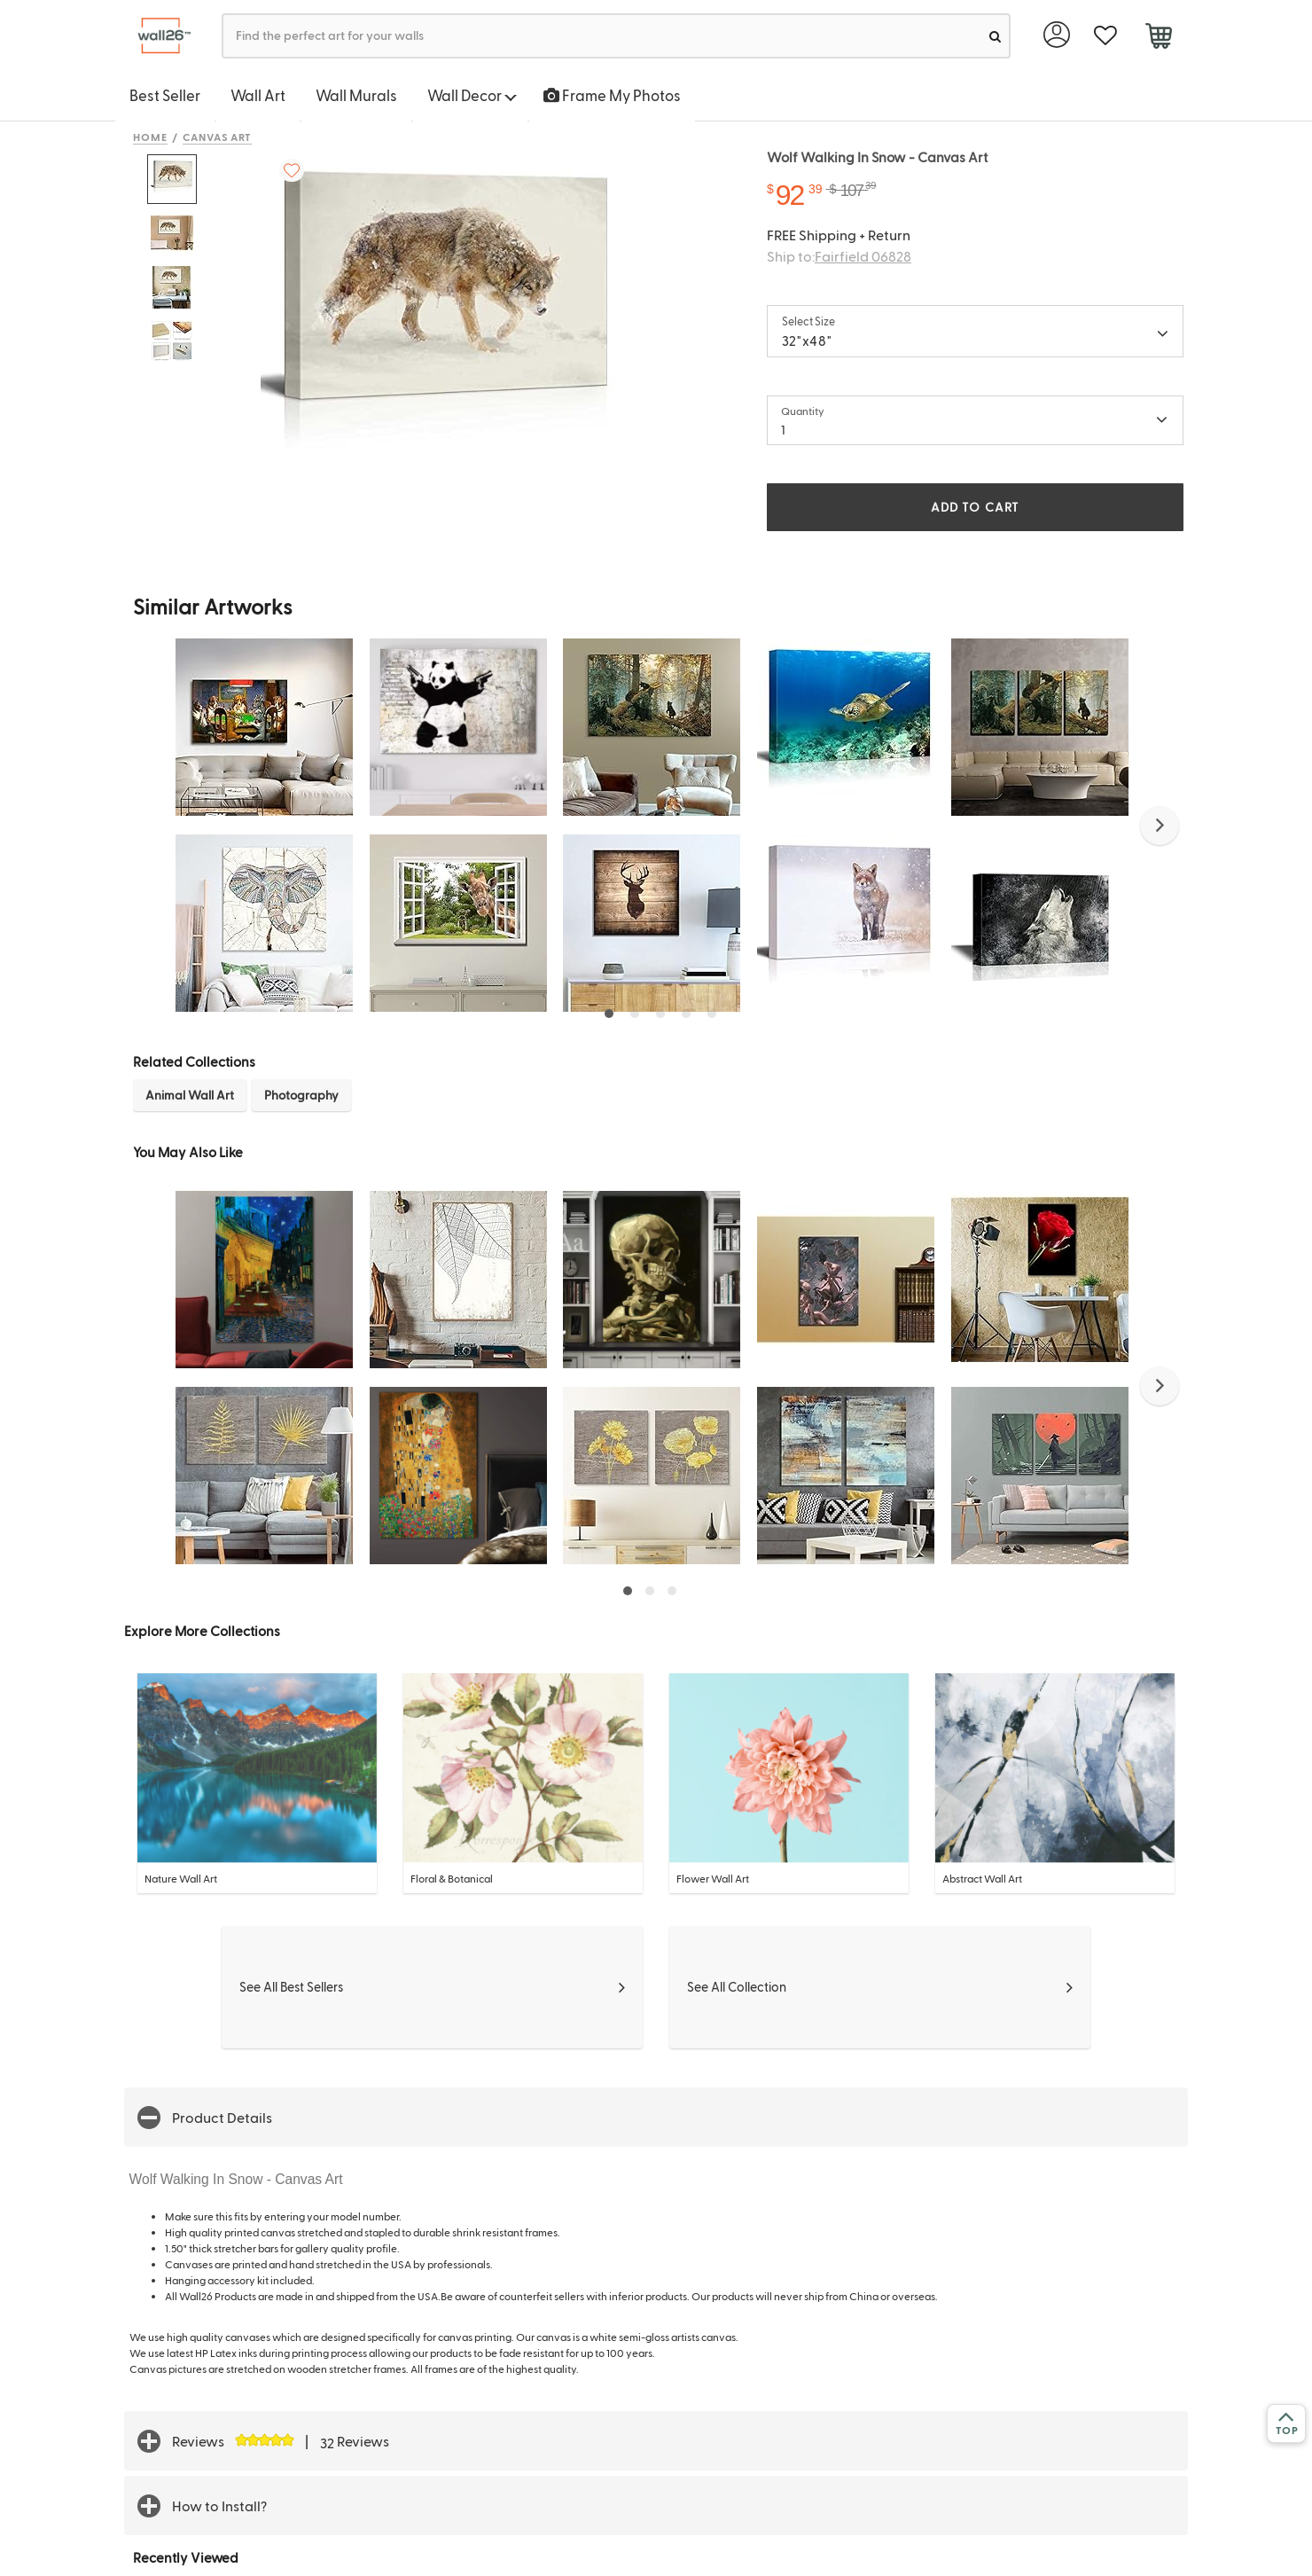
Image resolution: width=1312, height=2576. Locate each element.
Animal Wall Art (189, 1094)
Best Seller (164, 95)
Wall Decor (472, 95)
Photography (301, 1094)
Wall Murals (356, 95)
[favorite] (1105, 36)
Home (150, 136)
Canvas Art (218, 136)
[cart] (1158, 38)
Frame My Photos (612, 95)
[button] (1159, 825)
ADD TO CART (975, 506)
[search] (995, 36)
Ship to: (839, 255)
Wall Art (257, 95)
